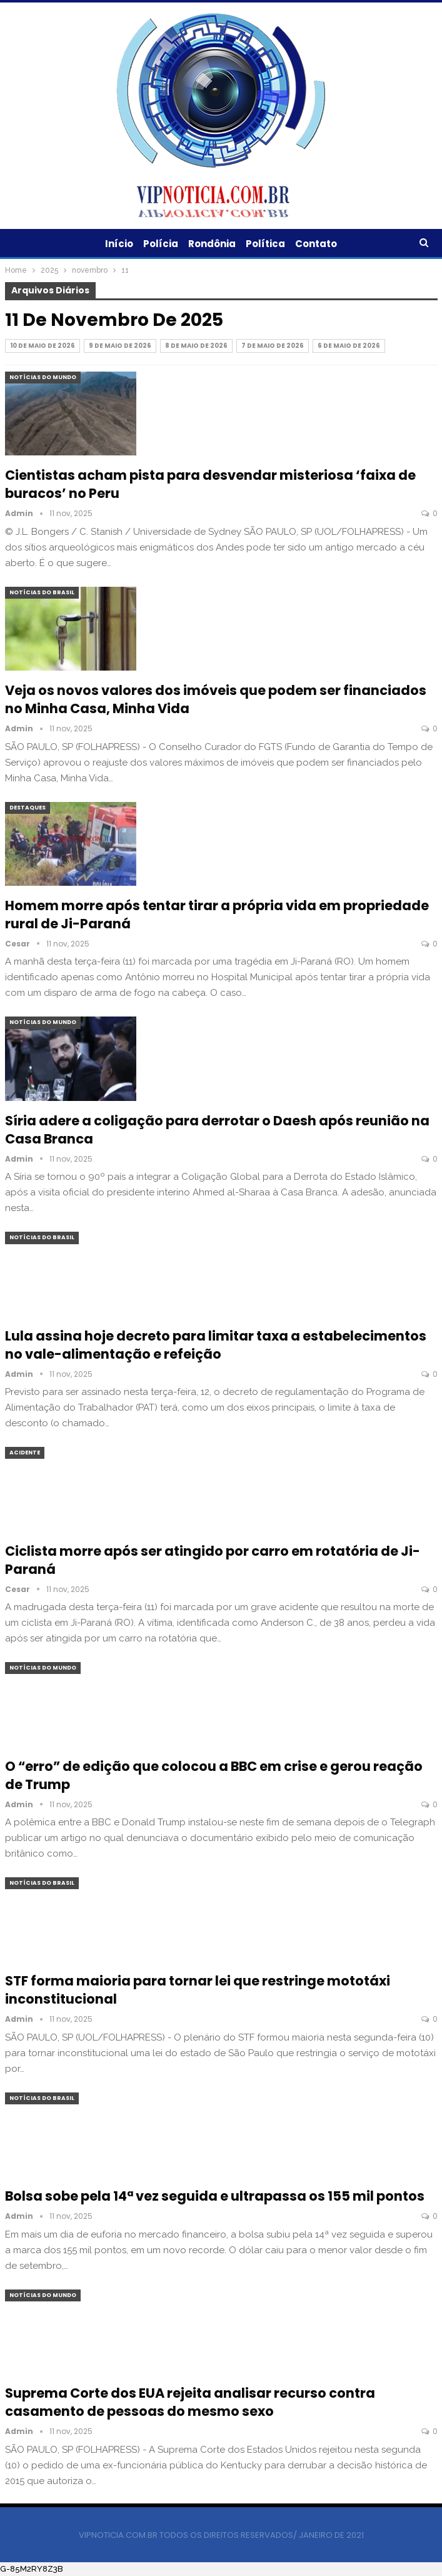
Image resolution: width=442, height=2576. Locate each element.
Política (267, 243)
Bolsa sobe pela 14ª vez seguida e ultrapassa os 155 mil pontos (214, 2196)
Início (115, 243)
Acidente (24, 1452)
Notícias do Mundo (42, 377)
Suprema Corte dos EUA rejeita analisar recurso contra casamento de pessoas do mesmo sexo (190, 2402)
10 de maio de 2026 (42, 345)
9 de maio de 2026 (120, 345)
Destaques (27, 807)
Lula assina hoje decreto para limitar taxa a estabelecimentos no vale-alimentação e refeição (215, 1345)
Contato (320, 243)
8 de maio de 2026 (196, 345)
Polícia (158, 243)
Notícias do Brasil (41, 592)
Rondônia (212, 243)
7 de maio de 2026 (272, 345)
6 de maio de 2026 (349, 345)
